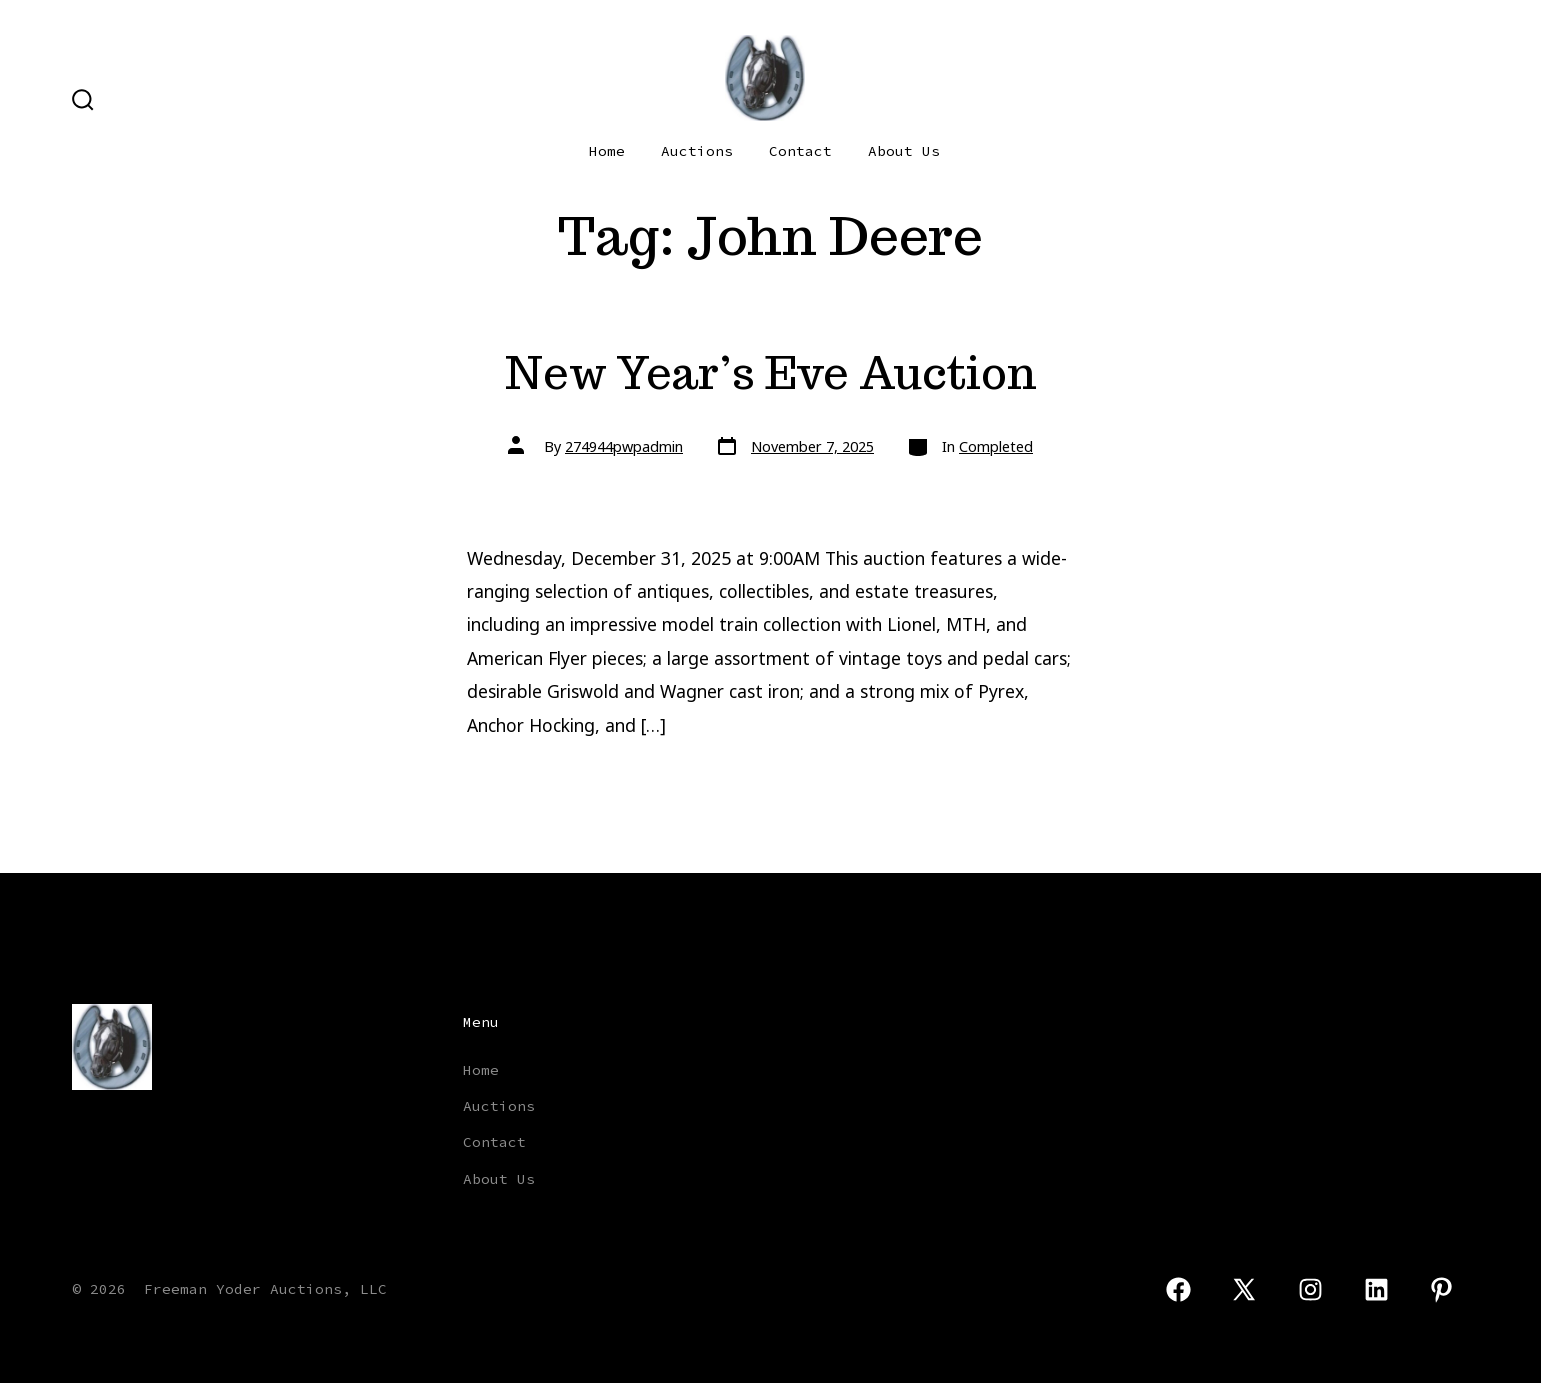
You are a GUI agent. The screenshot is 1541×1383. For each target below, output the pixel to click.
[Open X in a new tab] (1245, 1289)
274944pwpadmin (624, 446)
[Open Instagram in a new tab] (1310, 1289)
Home (607, 151)
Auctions (697, 151)
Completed (996, 446)
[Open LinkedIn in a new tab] (1376, 1289)
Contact (800, 151)
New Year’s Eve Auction (771, 372)
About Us (904, 151)
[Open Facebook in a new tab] (1178, 1289)
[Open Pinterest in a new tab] (1441, 1289)
